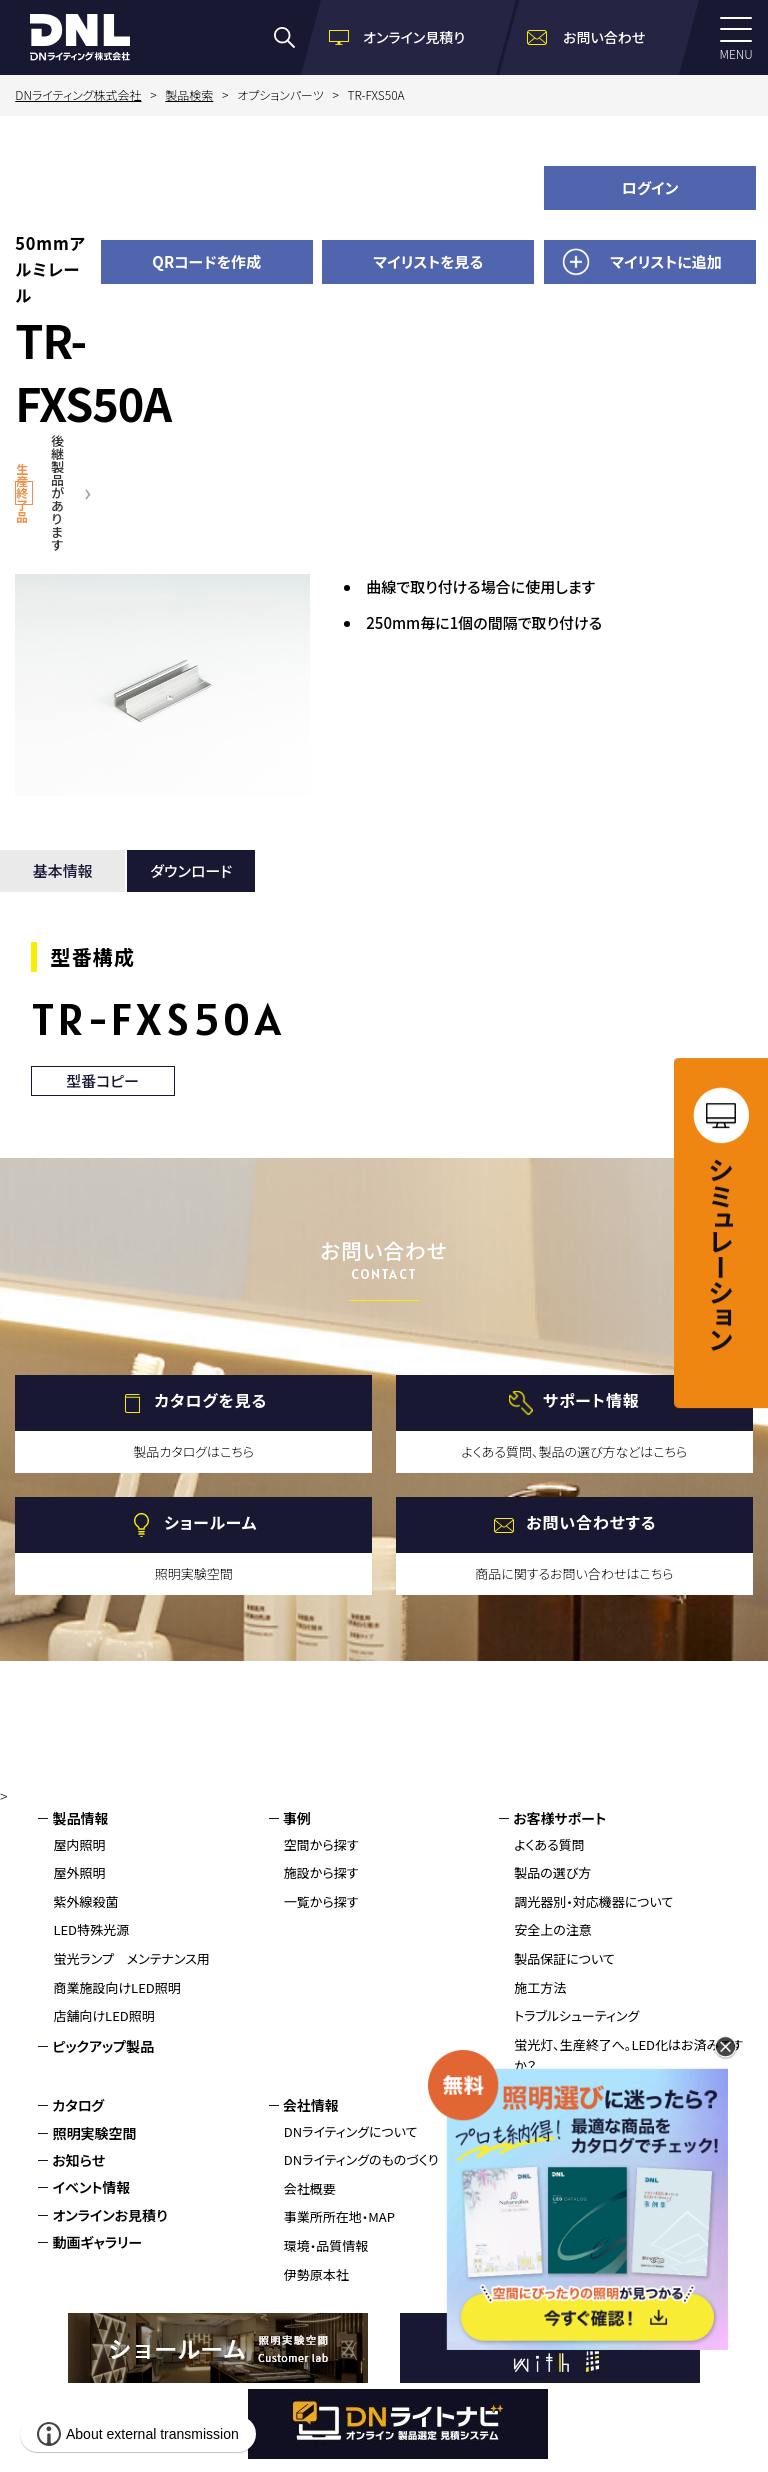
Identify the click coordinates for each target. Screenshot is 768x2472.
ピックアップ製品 (103, 2046)
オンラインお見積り (109, 2215)
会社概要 (310, 2188)
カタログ (78, 2105)
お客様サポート (559, 1818)
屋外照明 (79, 1872)
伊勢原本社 (316, 2274)
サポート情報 (591, 1401)
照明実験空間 (94, 2133)
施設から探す (321, 1872)
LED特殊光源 (91, 1929)
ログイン (650, 187)
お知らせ (78, 2160)
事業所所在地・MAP (339, 2216)
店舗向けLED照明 (103, 2015)
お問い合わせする (591, 1523)
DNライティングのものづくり (361, 2159)
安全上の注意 (553, 1929)
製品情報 (80, 1818)
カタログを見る (210, 1401)
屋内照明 (79, 1844)
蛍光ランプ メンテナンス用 (131, 1958)
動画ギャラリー (97, 2242)
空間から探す (321, 1844)
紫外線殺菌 (85, 1901)
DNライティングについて (351, 2131)
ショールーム (210, 1523)
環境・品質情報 (326, 2245)
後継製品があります (57, 492)
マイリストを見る (428, 261)
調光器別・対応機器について (593, 1901)
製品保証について (564, 1958)
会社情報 (311, 2105)
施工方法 (540, 1987)
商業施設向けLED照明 (116, 1987)
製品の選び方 (552, 1872)
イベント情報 (91, 2187)
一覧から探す (321, 1901)
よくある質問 (549, 1844)
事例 (297, 1818)
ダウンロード (191, 870)
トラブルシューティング (576, 2015)
